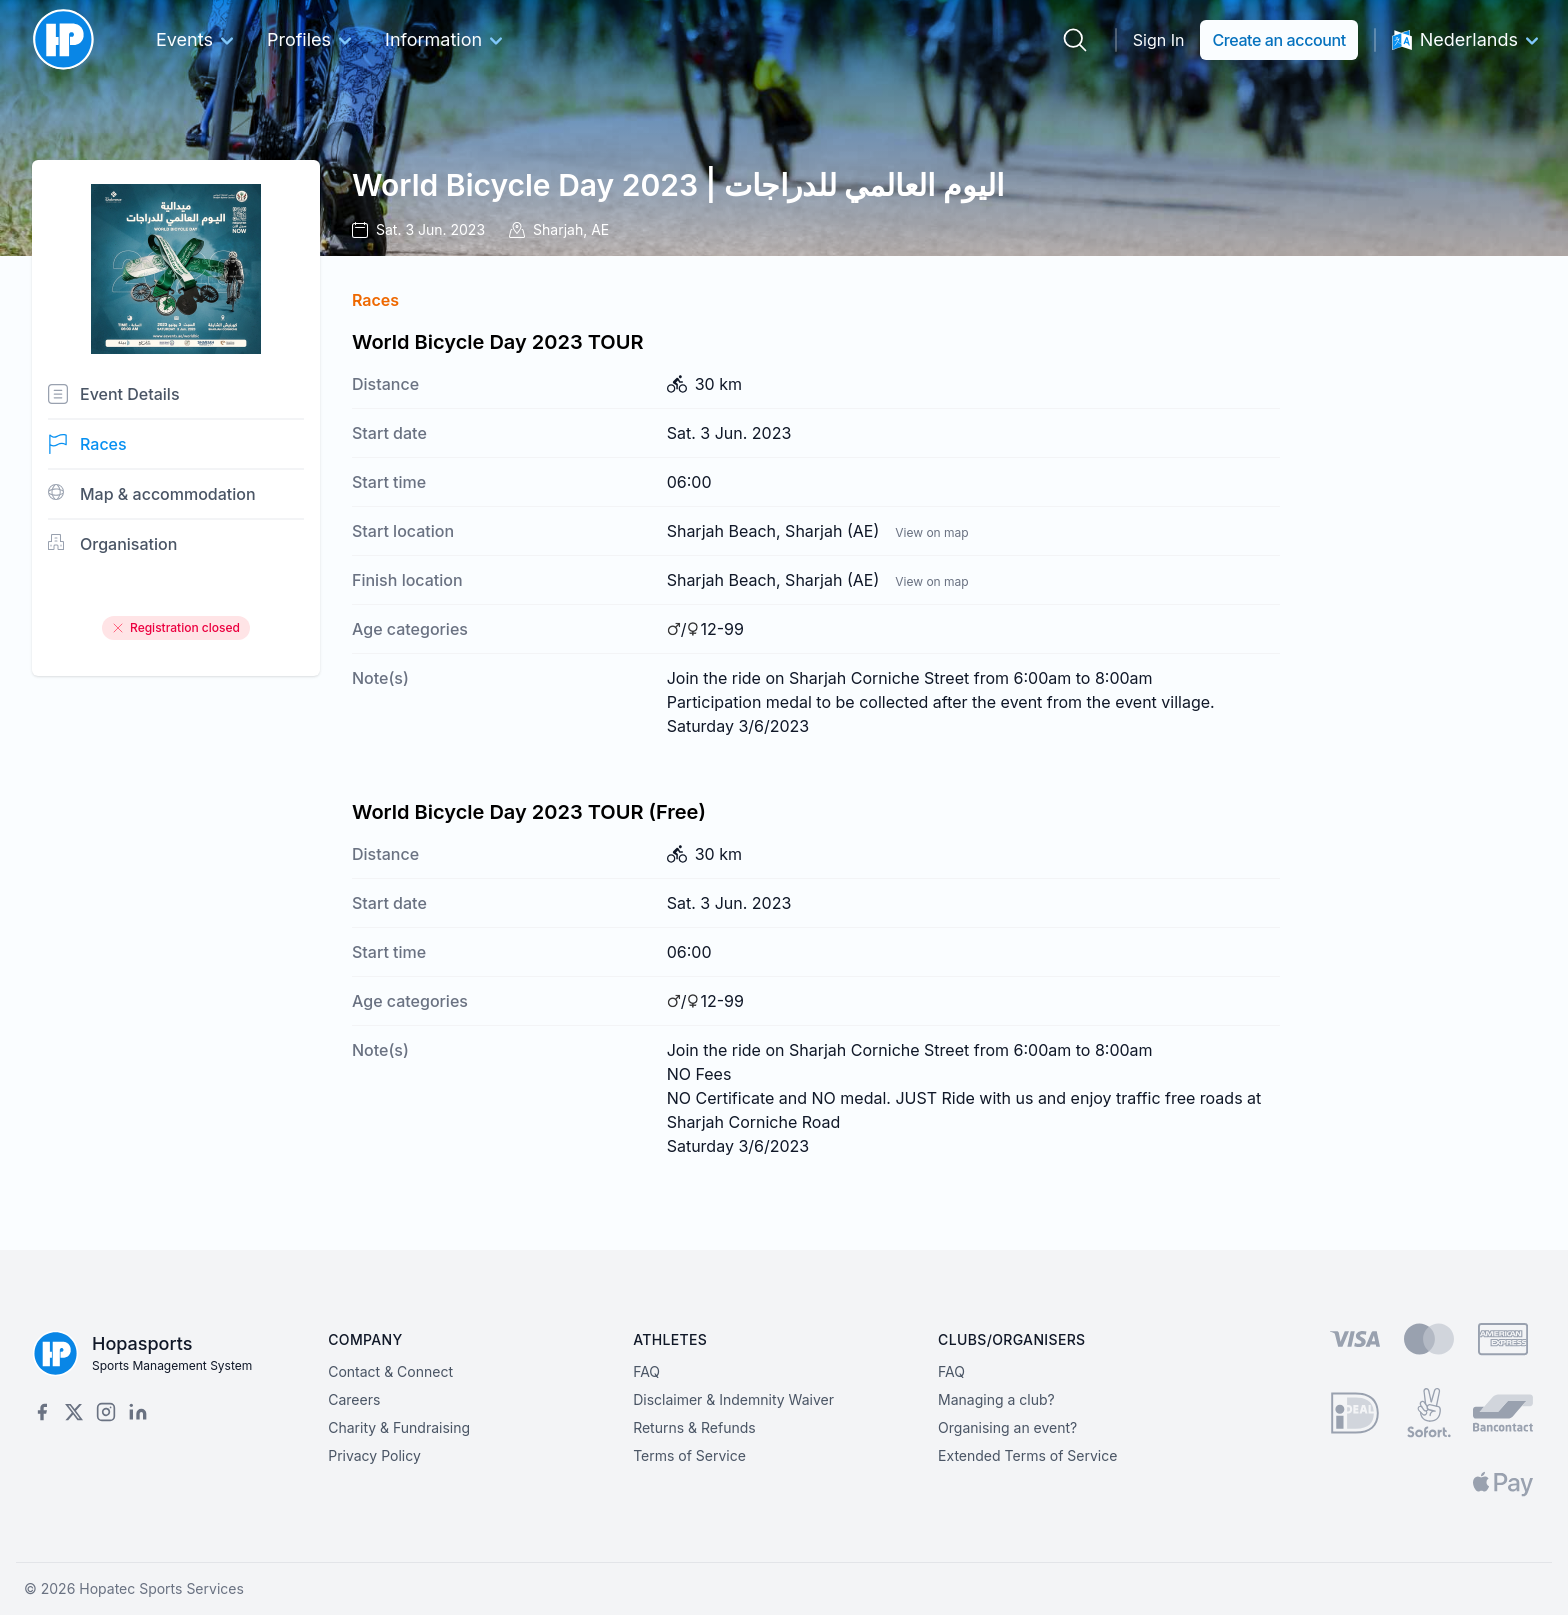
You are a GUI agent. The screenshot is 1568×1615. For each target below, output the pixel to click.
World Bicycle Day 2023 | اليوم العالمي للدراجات (678, 185)
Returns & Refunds (694, 1427)
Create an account (1278, 40)
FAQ (646, 1371)
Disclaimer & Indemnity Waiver (733, 1399)
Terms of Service (689, 1455)
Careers (354, 1399)
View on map (931, 532)
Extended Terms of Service (1027, 1455)
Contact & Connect (390, 1371)
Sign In (1159, 40)
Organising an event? (1007, 1427)
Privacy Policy (374, 1455)
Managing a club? (996, 1399)
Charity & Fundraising (399, 1427)
